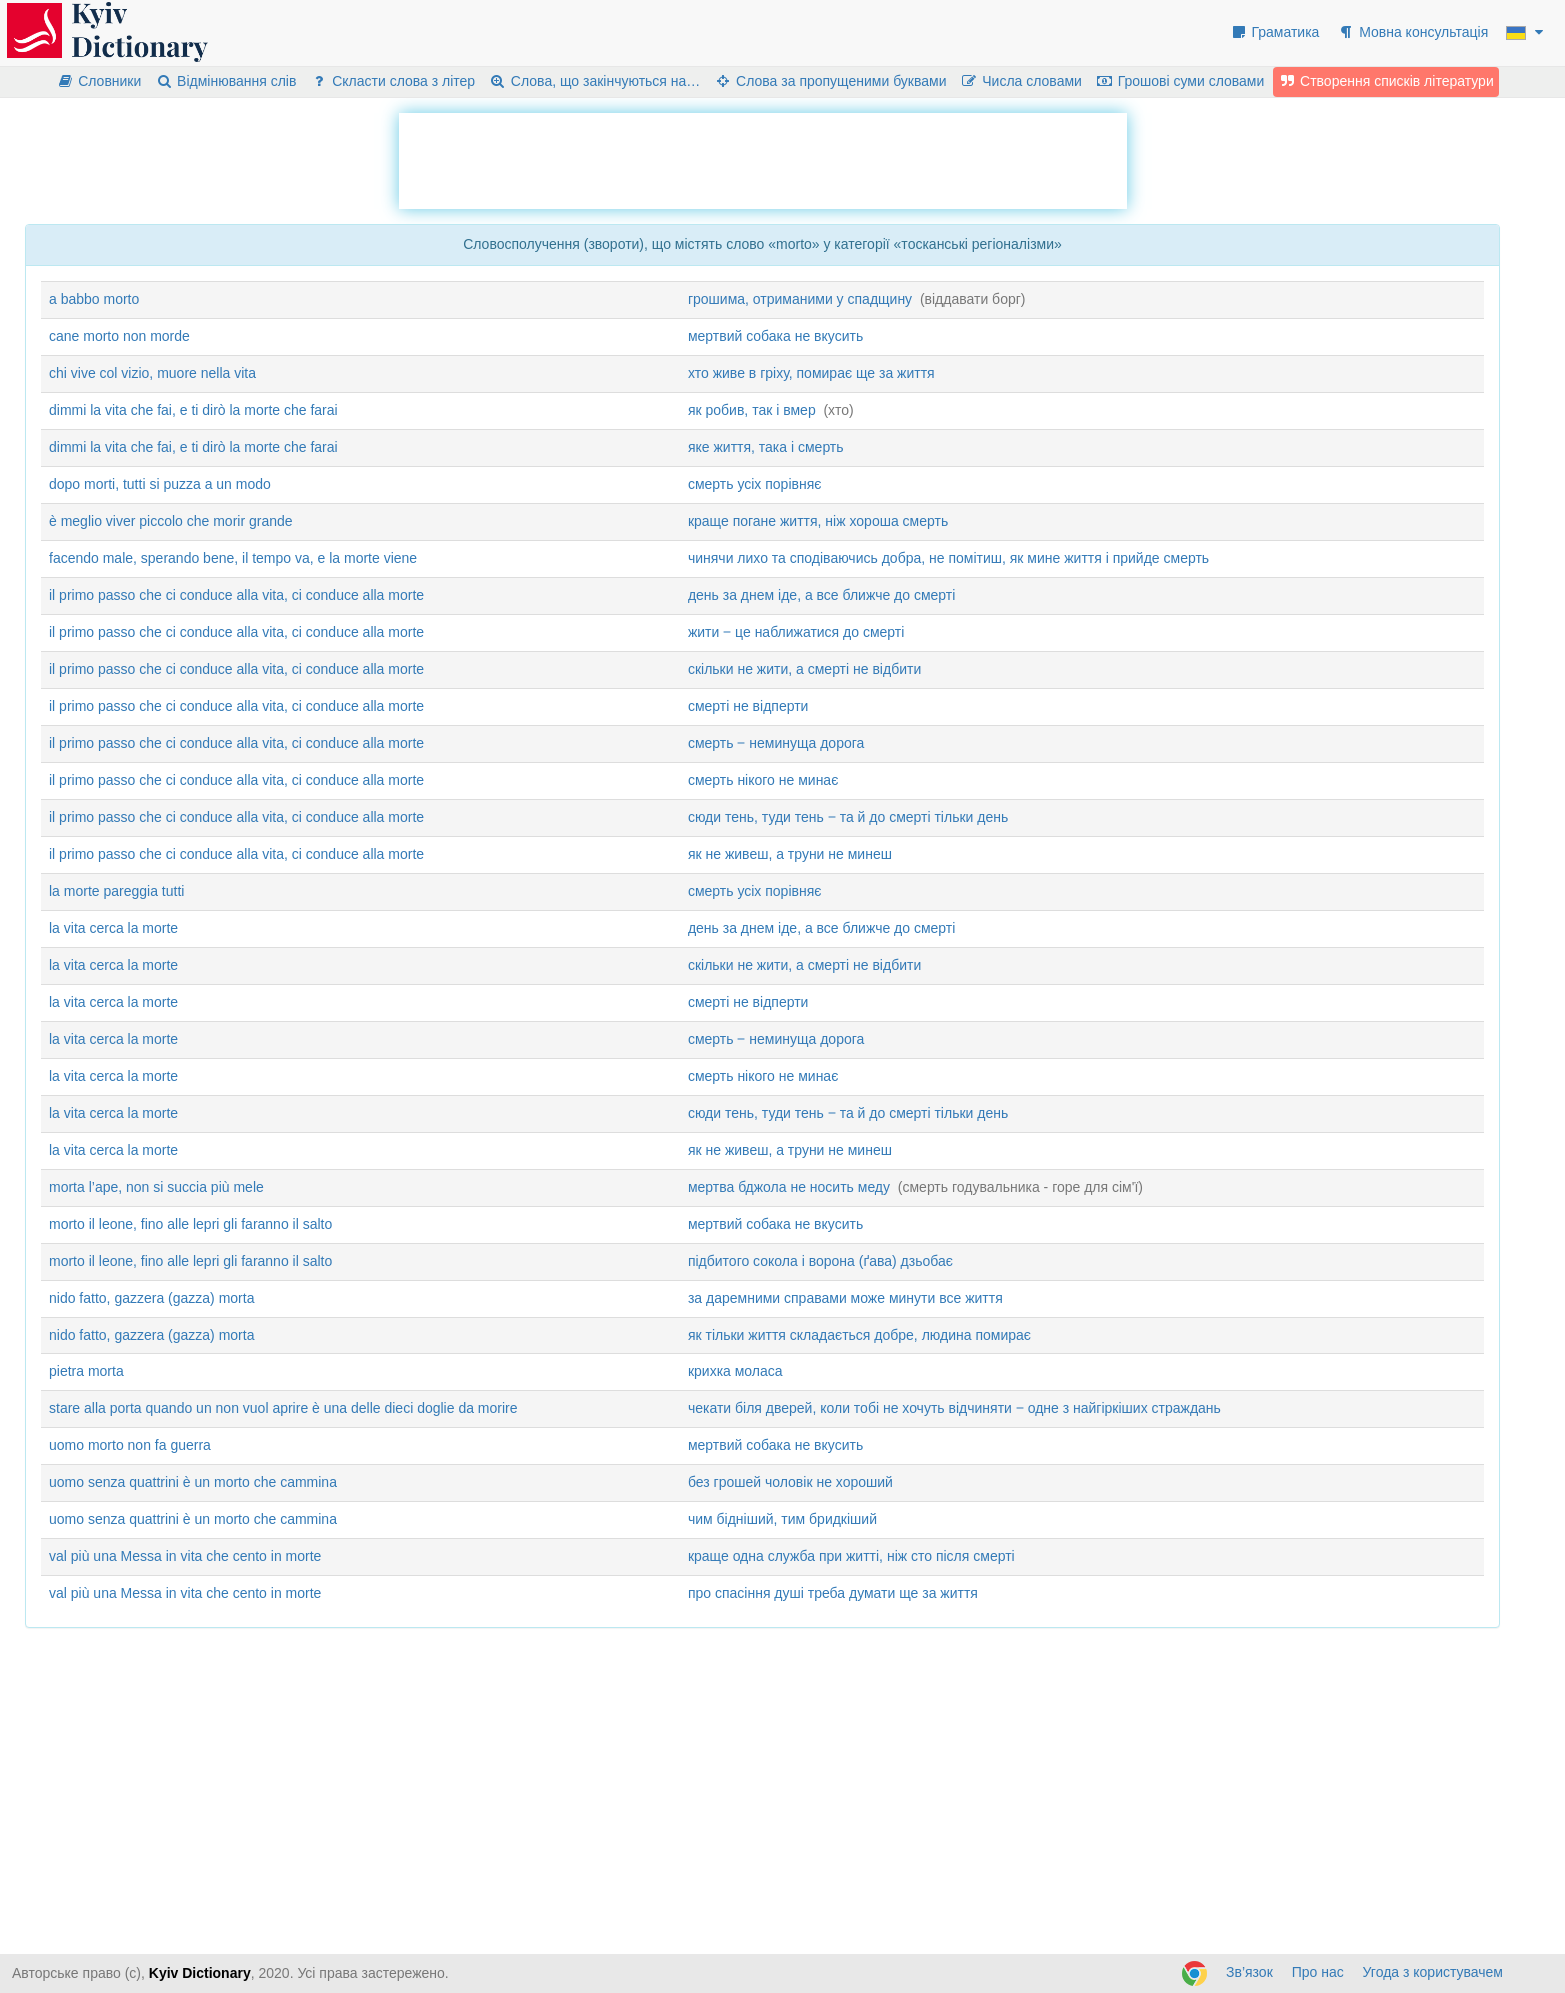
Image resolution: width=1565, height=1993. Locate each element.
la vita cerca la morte (113, 928)
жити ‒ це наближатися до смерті (796, 632)
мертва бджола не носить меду (789, 1187)
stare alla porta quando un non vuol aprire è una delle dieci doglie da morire (283, 1408)
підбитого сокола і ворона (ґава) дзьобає (820, 1261)
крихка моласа (735, 1371)
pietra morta (86, 1371)
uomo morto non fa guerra (130, 1445)
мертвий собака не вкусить (775, 336)
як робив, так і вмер (752, 410)
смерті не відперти (748, 706)
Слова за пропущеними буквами (830, 81)
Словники (98, 81)
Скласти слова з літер (392, 81)
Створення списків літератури (1386, 81)
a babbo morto (94, 299)
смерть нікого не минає (763, 780)
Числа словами (1021, 81)
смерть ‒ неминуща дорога (776, 743)
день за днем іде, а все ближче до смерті (821, 595)
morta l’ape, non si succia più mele (156, 1187)
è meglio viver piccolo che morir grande (171, 521)
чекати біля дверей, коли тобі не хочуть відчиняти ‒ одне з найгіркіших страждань (954, 1408)
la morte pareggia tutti (116, 891)
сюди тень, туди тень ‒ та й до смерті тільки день (848, 817)
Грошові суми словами (1180, 81)
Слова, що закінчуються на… (594, 81)
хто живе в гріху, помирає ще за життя (811, 373)
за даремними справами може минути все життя (845, 1298)
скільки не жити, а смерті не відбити (804, 669)
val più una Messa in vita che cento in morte (185, 1556)
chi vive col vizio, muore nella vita (152, 373)
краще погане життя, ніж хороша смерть (818, 521)
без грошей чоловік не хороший (790, 1482)
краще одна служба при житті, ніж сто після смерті (851, 1556)
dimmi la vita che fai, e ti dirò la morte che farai (193, 410)
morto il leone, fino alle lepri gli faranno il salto (190, 1224)
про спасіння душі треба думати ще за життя (833, 1593)
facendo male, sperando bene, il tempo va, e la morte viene (233, 558)
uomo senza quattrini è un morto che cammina (193, 1482)
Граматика (1275, 32)
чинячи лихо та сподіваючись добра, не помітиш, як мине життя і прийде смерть (948, 558)
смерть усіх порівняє (755, 484)
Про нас (1318, 1972)
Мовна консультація (1412, 32)
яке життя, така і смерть (766, 447)
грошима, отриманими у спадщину (800, 299)
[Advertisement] (763, 158)
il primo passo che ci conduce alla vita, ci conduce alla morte (236, 595)
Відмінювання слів (225, 81)
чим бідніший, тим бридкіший (782, 1519)
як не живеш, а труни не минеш (790, 854)
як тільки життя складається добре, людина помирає (859, 1335)
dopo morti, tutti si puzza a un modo (160, 484)
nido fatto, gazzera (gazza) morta (151, 1298)
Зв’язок (1249, 1972)
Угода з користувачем (1433, 1972)
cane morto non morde (119, 336)
